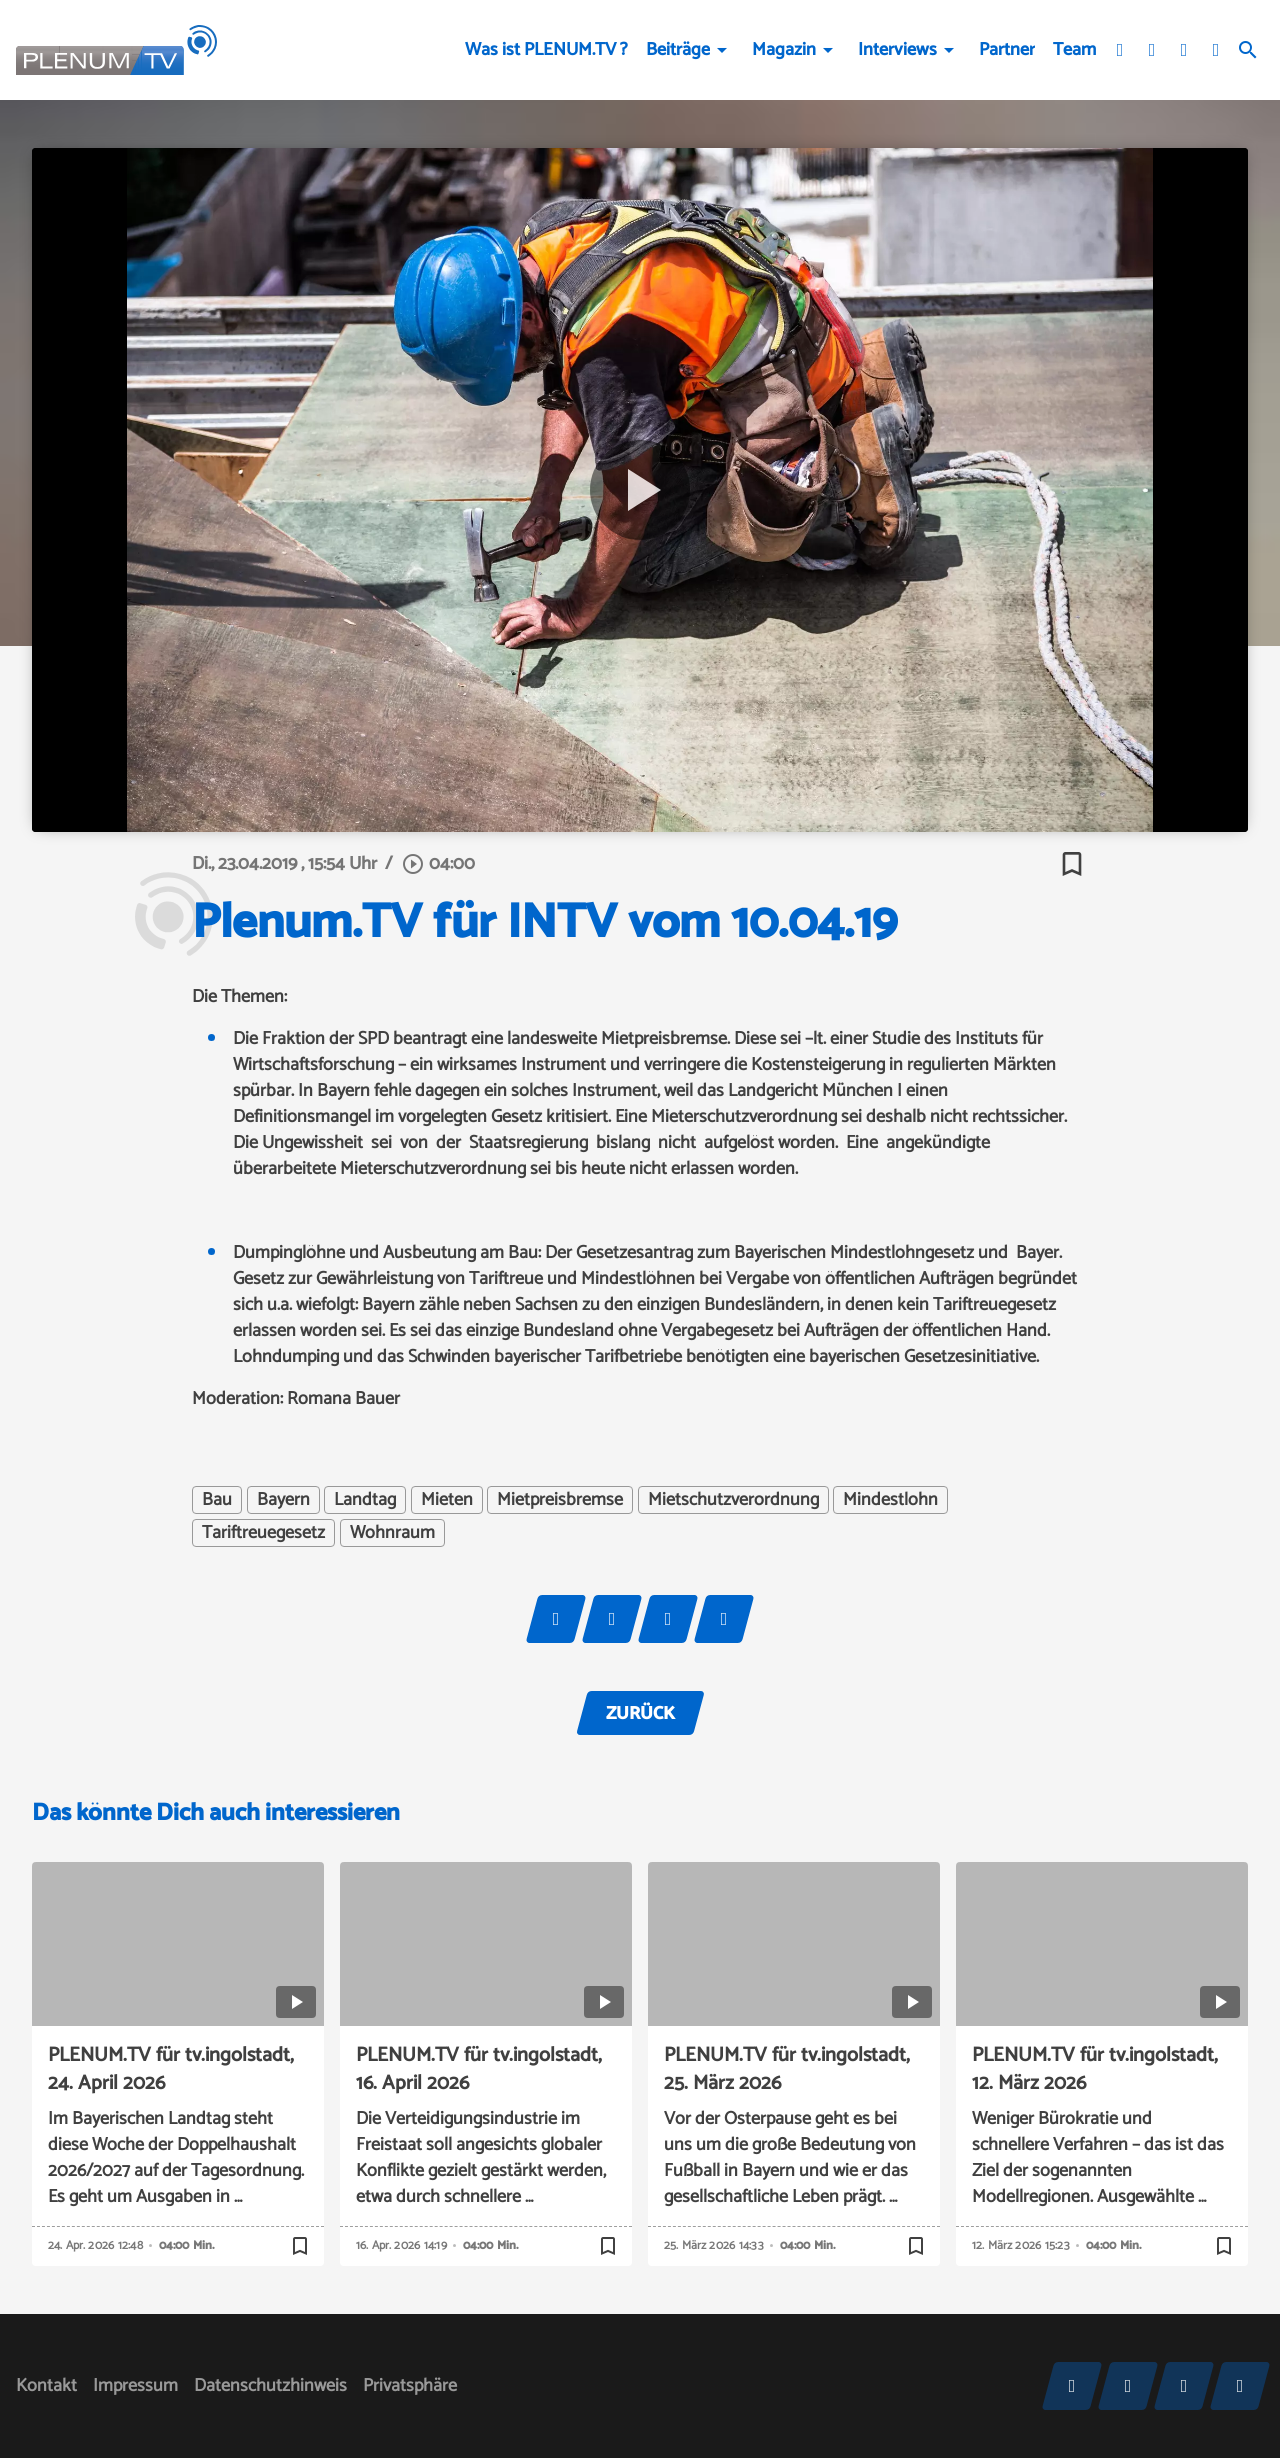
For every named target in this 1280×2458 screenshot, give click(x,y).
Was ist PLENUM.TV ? (546, 50)
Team (1074, 50)
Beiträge (678, 50)
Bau (217, 1500)
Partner (1007, 50)
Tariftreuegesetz (263, 1533)
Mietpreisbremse (560, 1500)
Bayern (283, 1500)
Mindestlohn (890, 1500)
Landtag (365, 1500)
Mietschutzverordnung (733, 1500)
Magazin (784, 50)
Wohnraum (392, 1533)
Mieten (447, 1500)
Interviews (897, 50)
